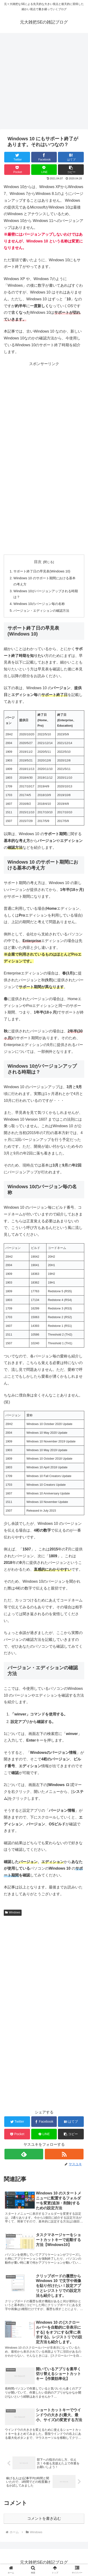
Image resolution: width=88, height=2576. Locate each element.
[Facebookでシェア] (44, 157)
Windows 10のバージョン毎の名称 (39, 604)
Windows (12, 1912)
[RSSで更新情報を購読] (64, 2154)
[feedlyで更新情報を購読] (23, 2154)
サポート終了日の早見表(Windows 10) (41, 571)
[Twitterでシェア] (17, 157)
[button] (71, 169)
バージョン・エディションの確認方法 (41, 610)
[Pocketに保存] (17, 169)
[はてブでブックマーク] (71, 157)
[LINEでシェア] (44, 169)
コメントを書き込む (44, 2518)
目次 (38, 562)
